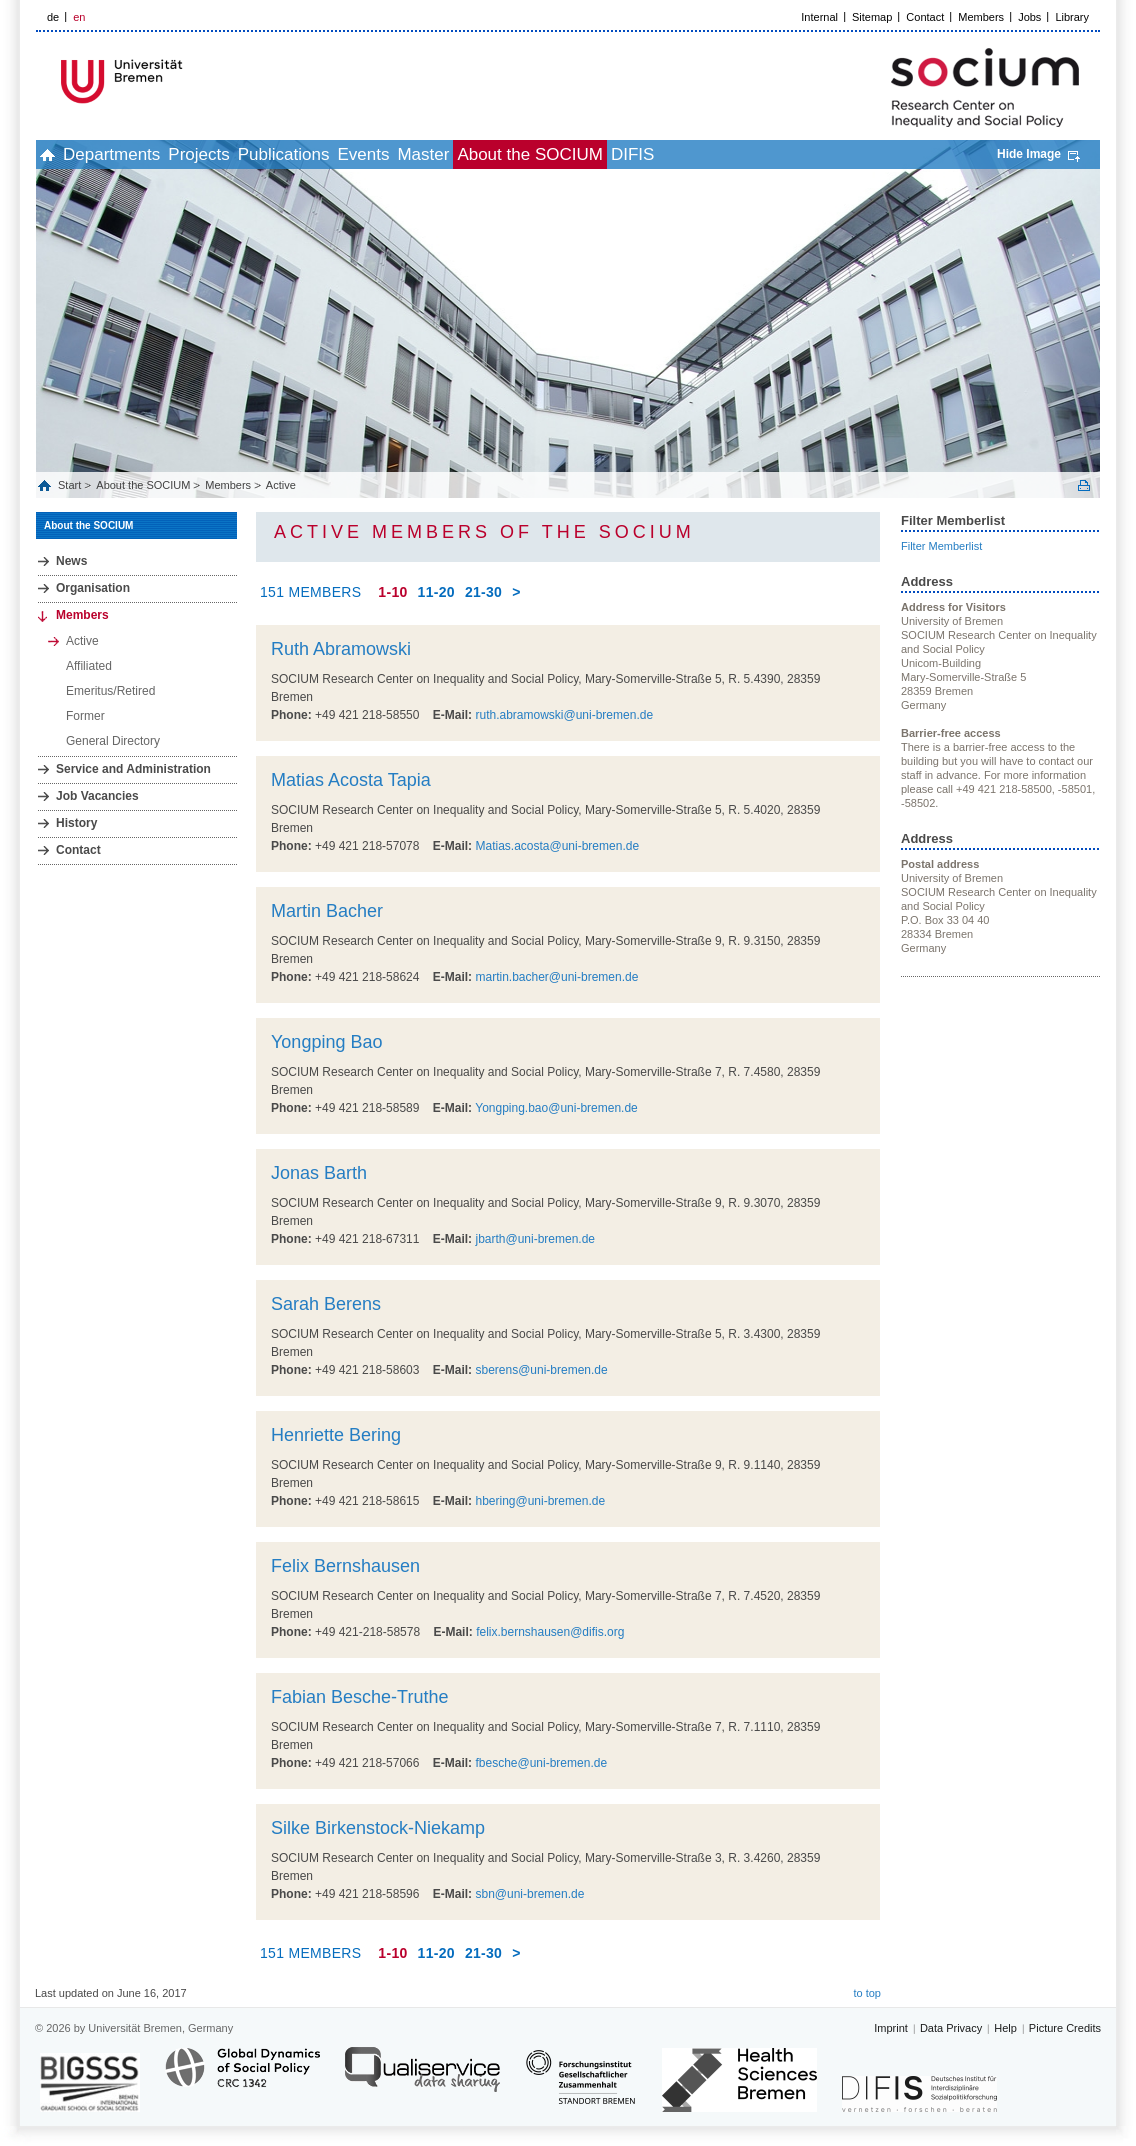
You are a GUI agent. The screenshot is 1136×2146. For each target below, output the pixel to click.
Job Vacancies (97, 796)
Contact (925, 17)
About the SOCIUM (673, 154)
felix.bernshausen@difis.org (550, 1632)
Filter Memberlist (941, 546)
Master (544, 154)
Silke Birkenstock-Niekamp (378, 1828)
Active (281, 485)
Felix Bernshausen (345, 1566)
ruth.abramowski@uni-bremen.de (564, 715)
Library (1072, 17)
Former (85, 716)
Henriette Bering (336, 1435)
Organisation (93, 588)
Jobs (1029, 17)
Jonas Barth (319, 1173)
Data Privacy (951, 2028)
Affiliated (89, 666)
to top (867, 1993)
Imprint (891, 2028)
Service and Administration (133, 769)
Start (71, 485)
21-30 (483, 592)
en (79, 17)
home (58, 154)
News (71, 561)
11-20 (436, 592)
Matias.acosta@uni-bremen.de (557, 846)
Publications (361, 154)
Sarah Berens (326, 1304)
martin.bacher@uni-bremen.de (556, 977)
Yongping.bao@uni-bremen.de (556, 1108)
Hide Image (1029, 154)
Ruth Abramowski (341, 649)
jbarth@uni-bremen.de (535, 1239)
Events (462, 154)
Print (1084, 485)
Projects (253, 154)
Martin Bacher (327, 911)
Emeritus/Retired (110, 691)
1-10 (392, 592)
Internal (819, 17)
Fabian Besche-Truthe (359, 1697)
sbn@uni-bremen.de (529, 1894)
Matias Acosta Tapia (351, 780)
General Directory (113, 741)
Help (1005, 2028)
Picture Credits (1065, 2028)
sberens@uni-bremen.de (541, 1370)
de (53, 17)
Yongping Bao (326, 1042)
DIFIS (797, 154)
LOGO (189, 81)
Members (981, 17)
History (76, 823)
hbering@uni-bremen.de (540, 1501)
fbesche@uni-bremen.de (541, 1763)
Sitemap (872, 17)
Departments (144, 154)
